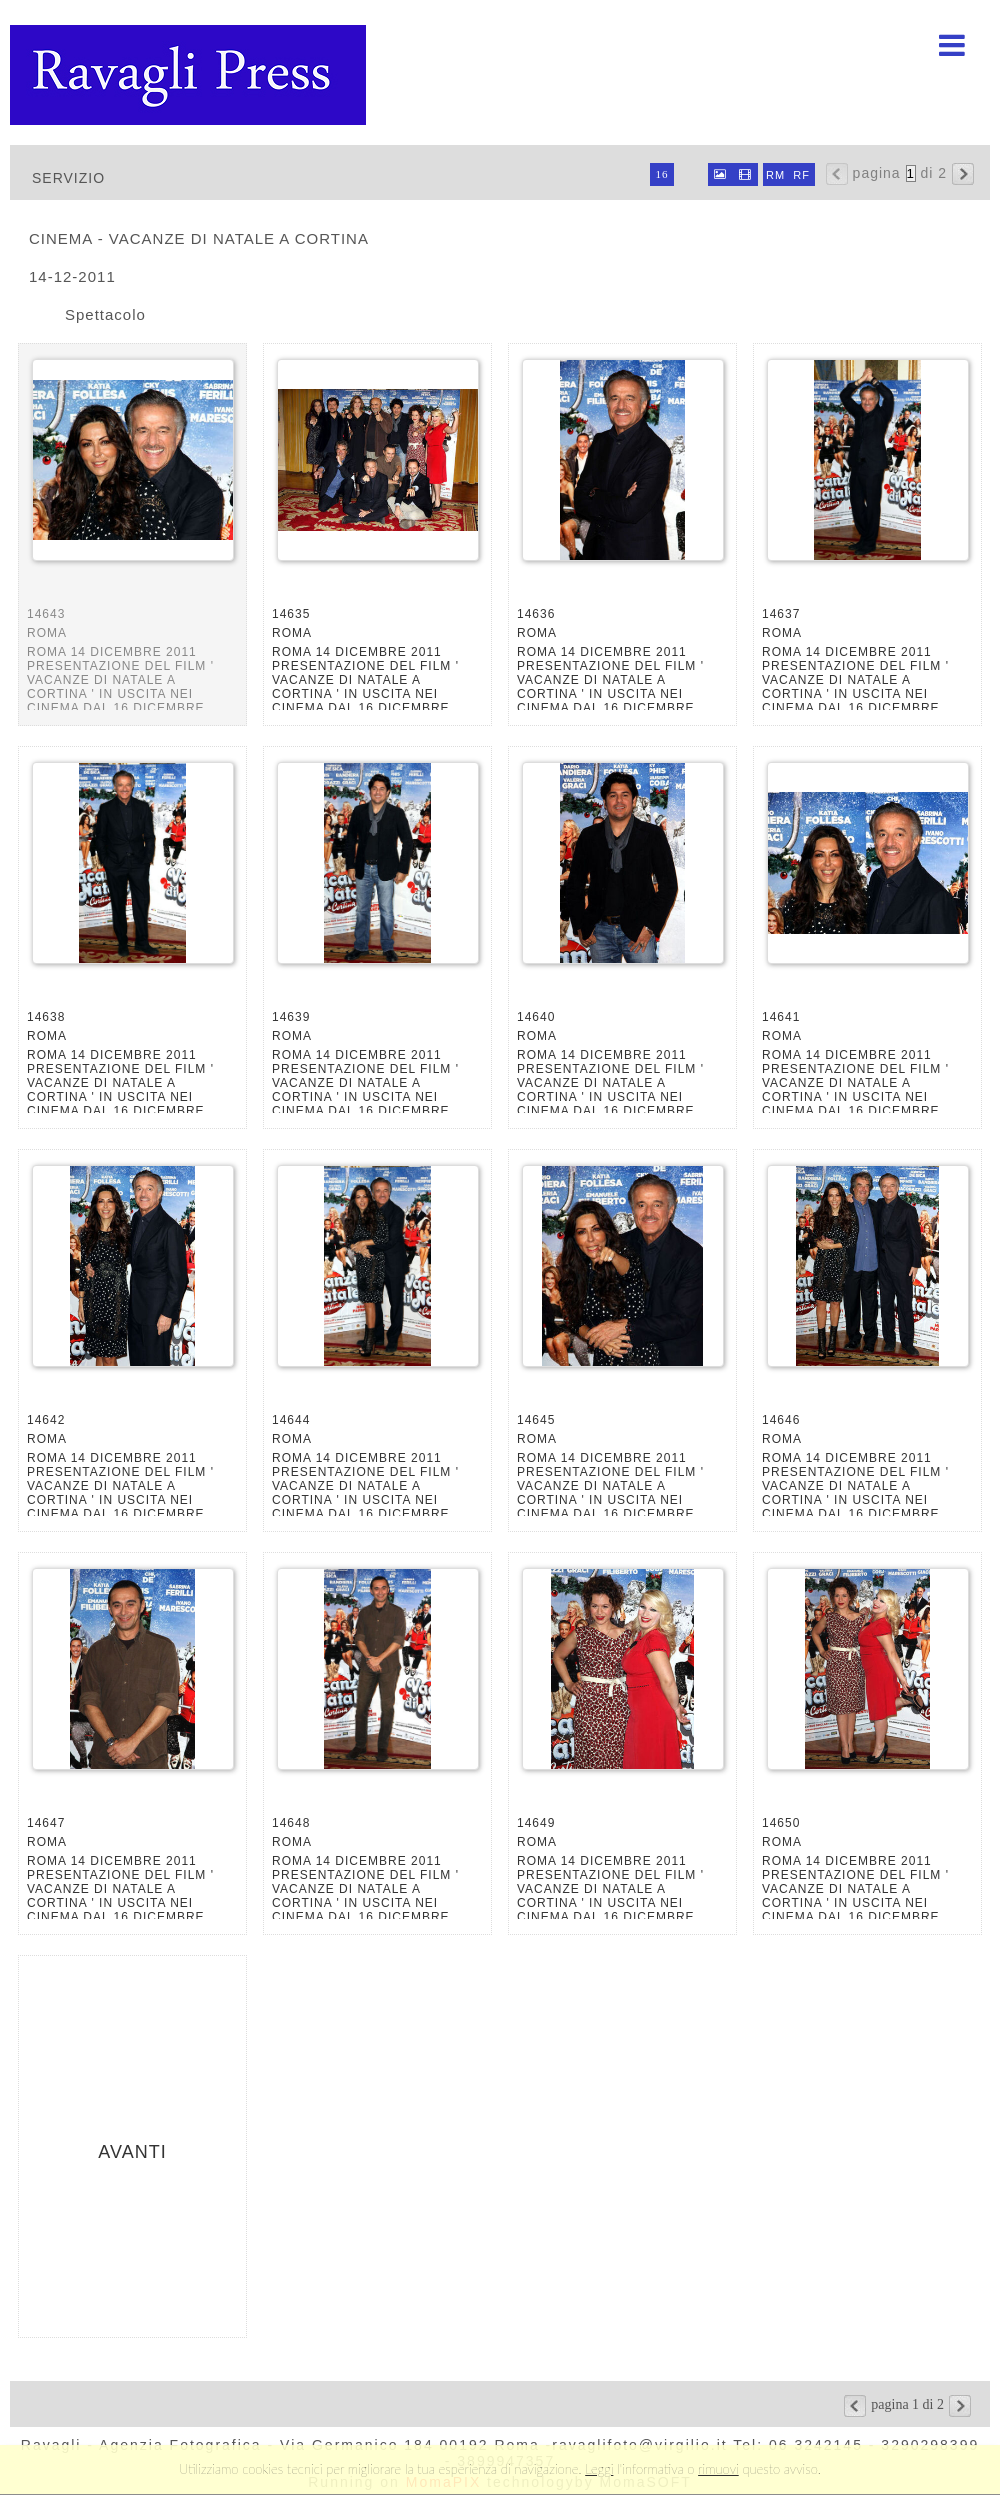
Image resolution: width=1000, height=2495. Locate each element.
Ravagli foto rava (190, 75)
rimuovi (718, 2469)
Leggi (599, 2469)
